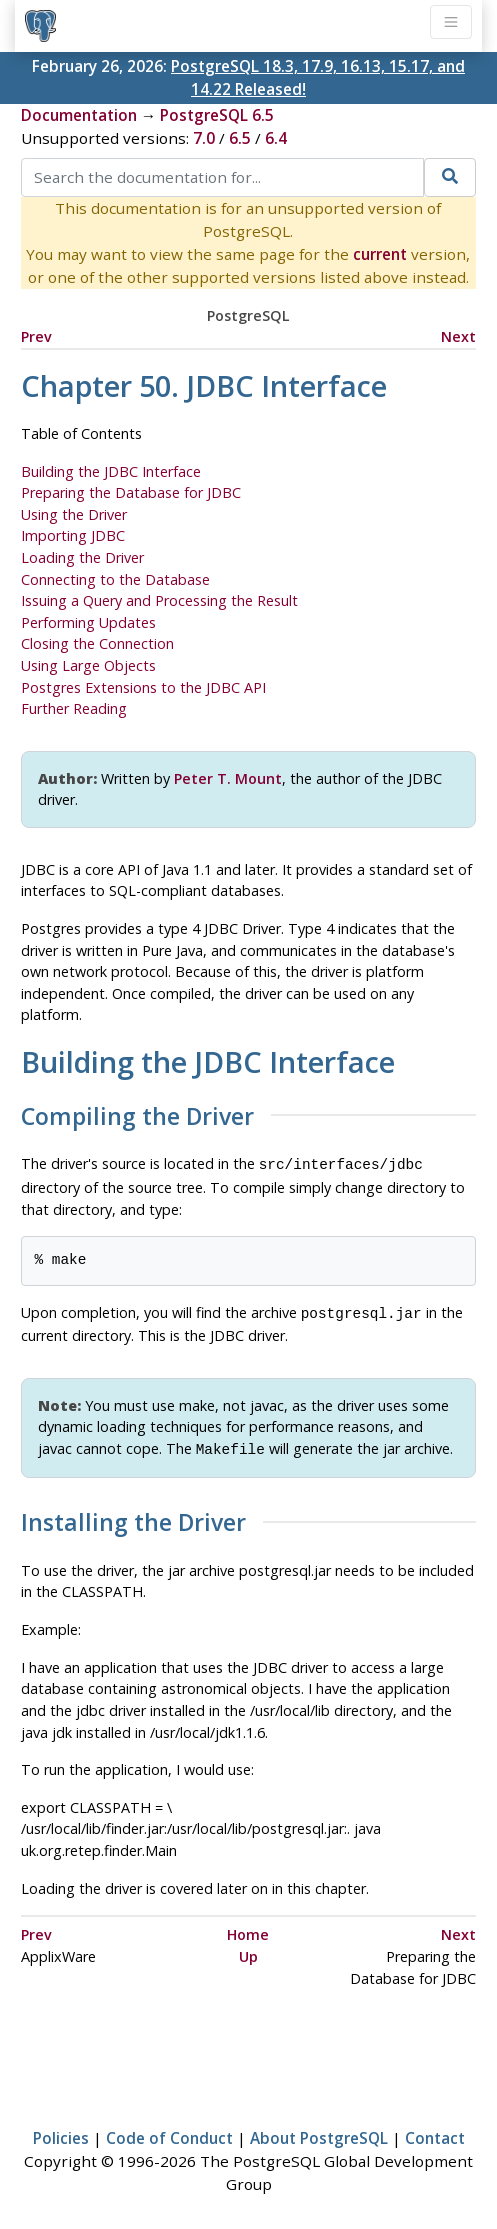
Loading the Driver (82, 557)
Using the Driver (74, 514)
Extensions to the (143, 687)
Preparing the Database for (131, 492)
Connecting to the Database (115, 579)
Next (458, 336)
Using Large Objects (88, 665)
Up (248, 1950)
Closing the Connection (97, 643)
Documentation (79, 115)
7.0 (204, 138)
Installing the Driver (133, 1517)
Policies (61, 2132)
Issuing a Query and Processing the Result (159, 600)
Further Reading (74, 708)
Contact (435, 2132)
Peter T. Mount (228, 778)
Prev (36, 336)
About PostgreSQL (319, 2132)
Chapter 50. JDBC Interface (204, 385)
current (380, 254)
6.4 (276, 138)
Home (248, 1928)
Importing (73, 535)
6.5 (240, 138)
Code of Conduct (169, 2132)
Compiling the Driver (137, 1117)
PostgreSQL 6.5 (217, 115)
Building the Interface (111, 471)
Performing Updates (88, 622)
